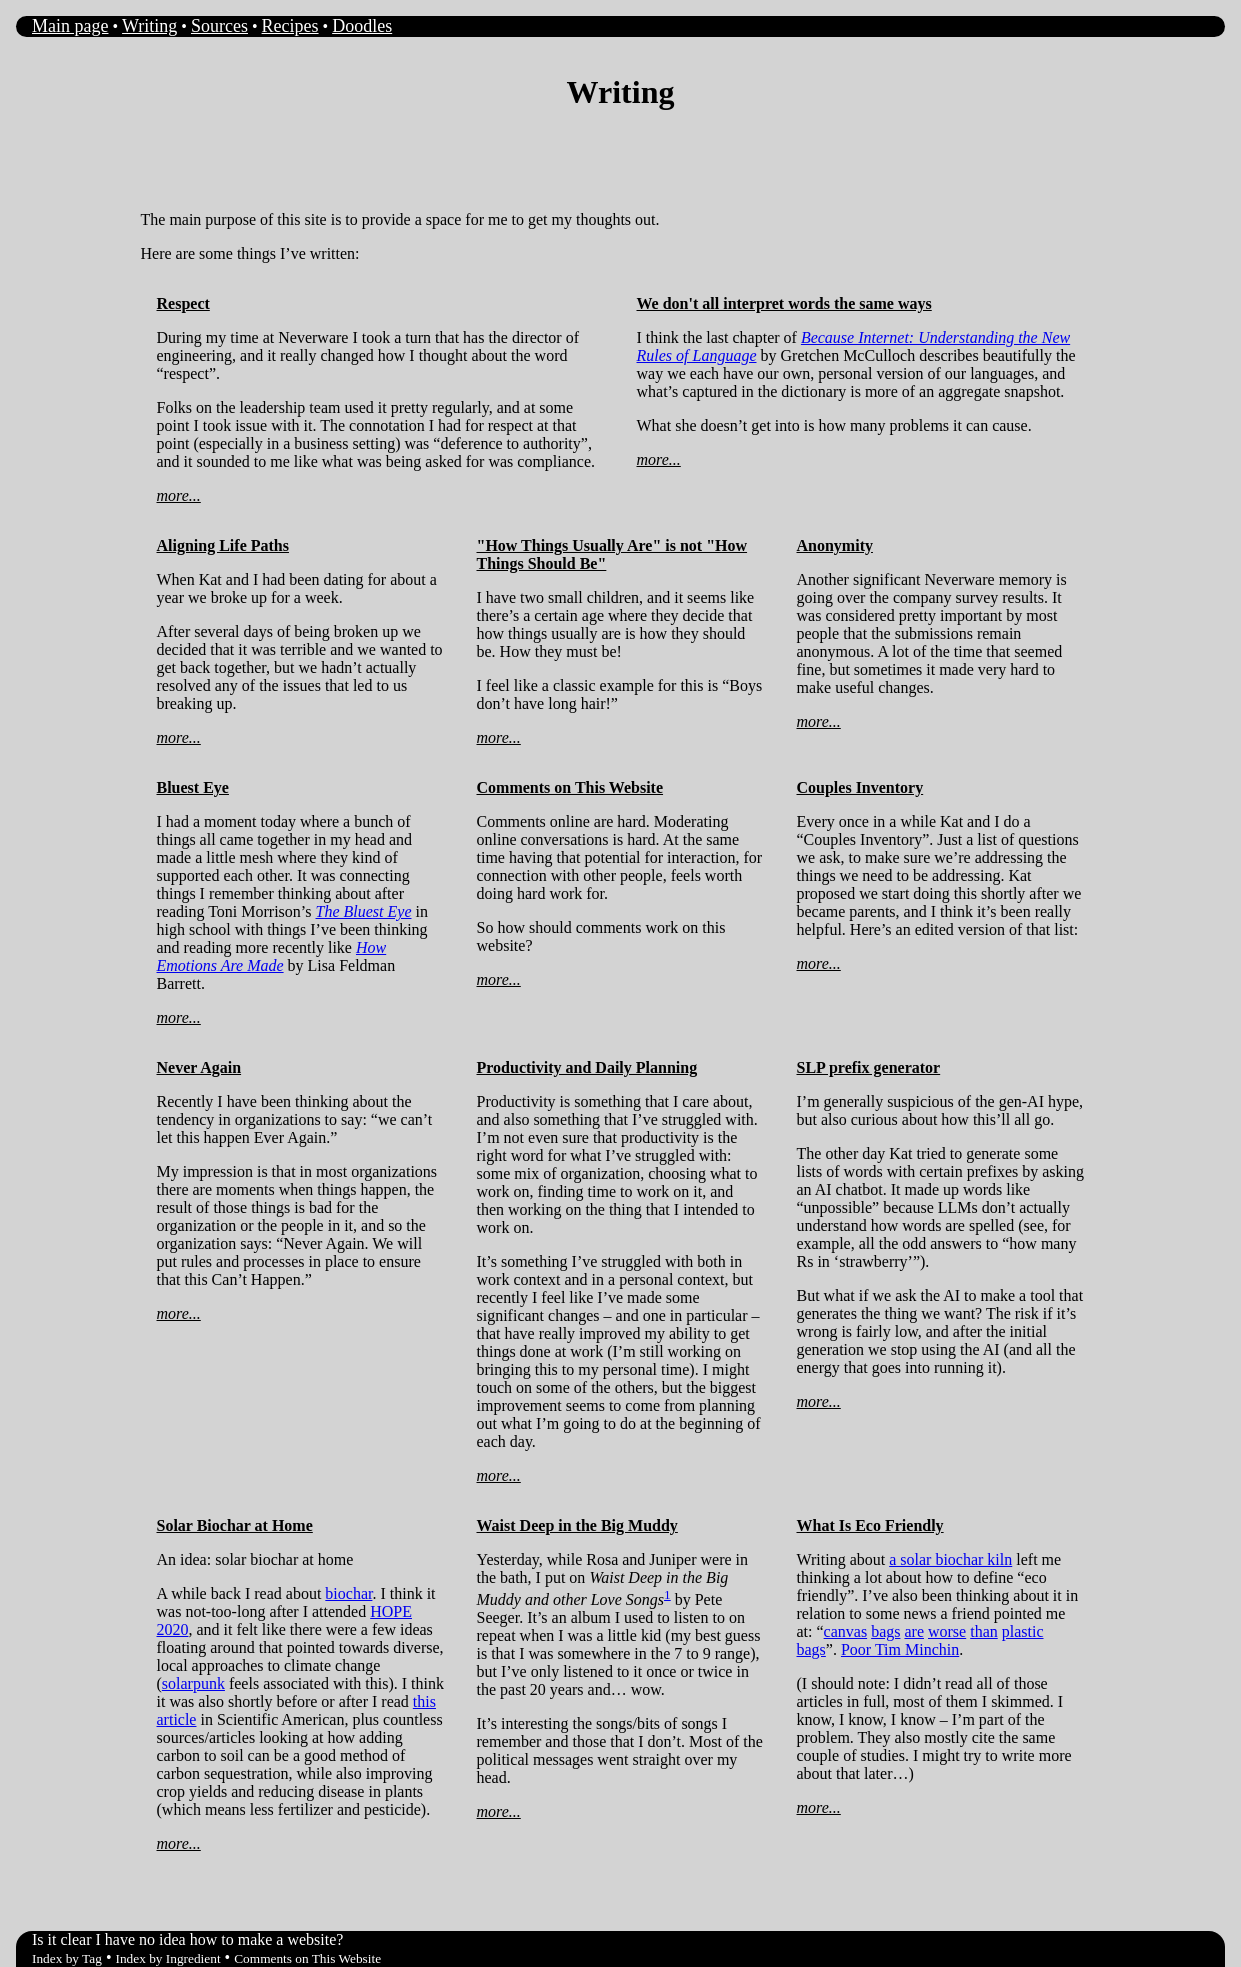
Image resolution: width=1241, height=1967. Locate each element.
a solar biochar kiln (950, 1559)
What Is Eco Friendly (870, 1525)
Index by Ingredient (168, 1958)
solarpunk (193, 1683)
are (914, 1631)
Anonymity (835, 545)
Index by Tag (67, 1958)
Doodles (362, 26)
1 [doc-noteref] (667, 1594)
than (984, 1631)
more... (179, 495)
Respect (183, 303)
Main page (70, 26)
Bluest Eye (193, 787)
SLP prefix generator (869, 1067)
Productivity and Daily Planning (587, 1067)
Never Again (199, 1067)
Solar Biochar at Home (235, 1525)
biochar (348, 1593)
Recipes (290, 26)
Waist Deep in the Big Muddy (577, 1525)
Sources (219, 26)
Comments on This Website (570, 787)
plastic (1023, 1631)
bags (885, 1631)
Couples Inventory (860, 787)
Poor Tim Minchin (900, 1649)
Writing (149, 26)
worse (947, 1631)
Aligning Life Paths (223, 545)
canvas (846, 1631)
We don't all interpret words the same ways (784, 303)
